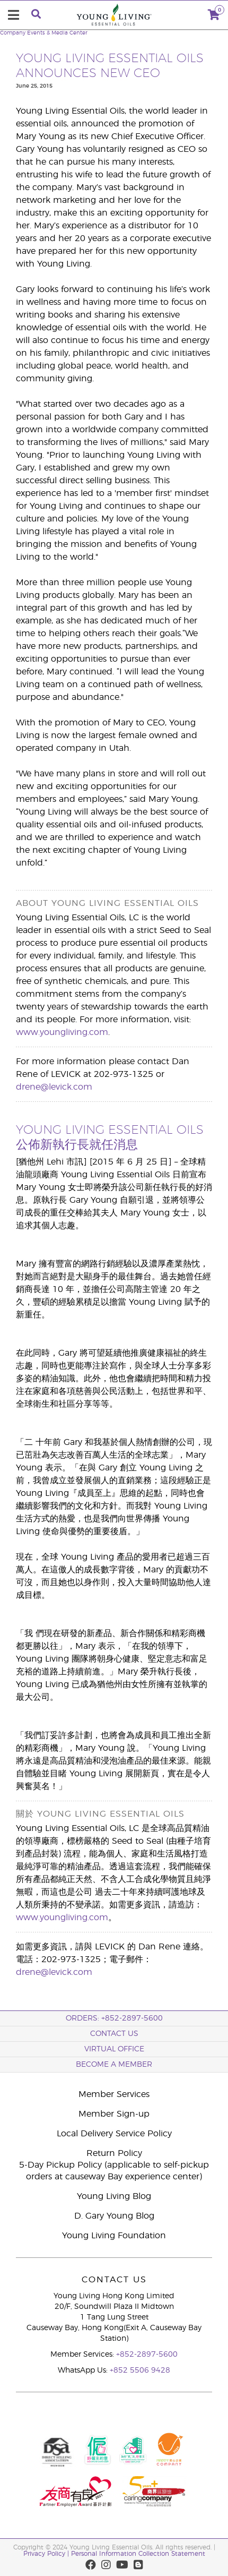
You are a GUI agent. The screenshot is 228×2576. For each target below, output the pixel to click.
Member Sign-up (114, 2114)
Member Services (114, 2094)
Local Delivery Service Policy (114, 2133)
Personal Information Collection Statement (138, 2554)
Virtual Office (114, 2049)
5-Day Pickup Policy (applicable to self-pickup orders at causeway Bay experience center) (114, 2171)
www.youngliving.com (62, 1032)
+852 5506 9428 (140, 2370)
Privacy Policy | (47, 2554)
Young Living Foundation (114, 2235)
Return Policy (114, 2153)
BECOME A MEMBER (114, 2064)
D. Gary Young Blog (114, 2216)
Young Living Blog (114, 2196)
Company (12, 33)
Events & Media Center (57, 33)
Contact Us (114, 2034)
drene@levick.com (54, 1087)
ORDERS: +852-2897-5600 (114, 2018)
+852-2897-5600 (147, 2354)
